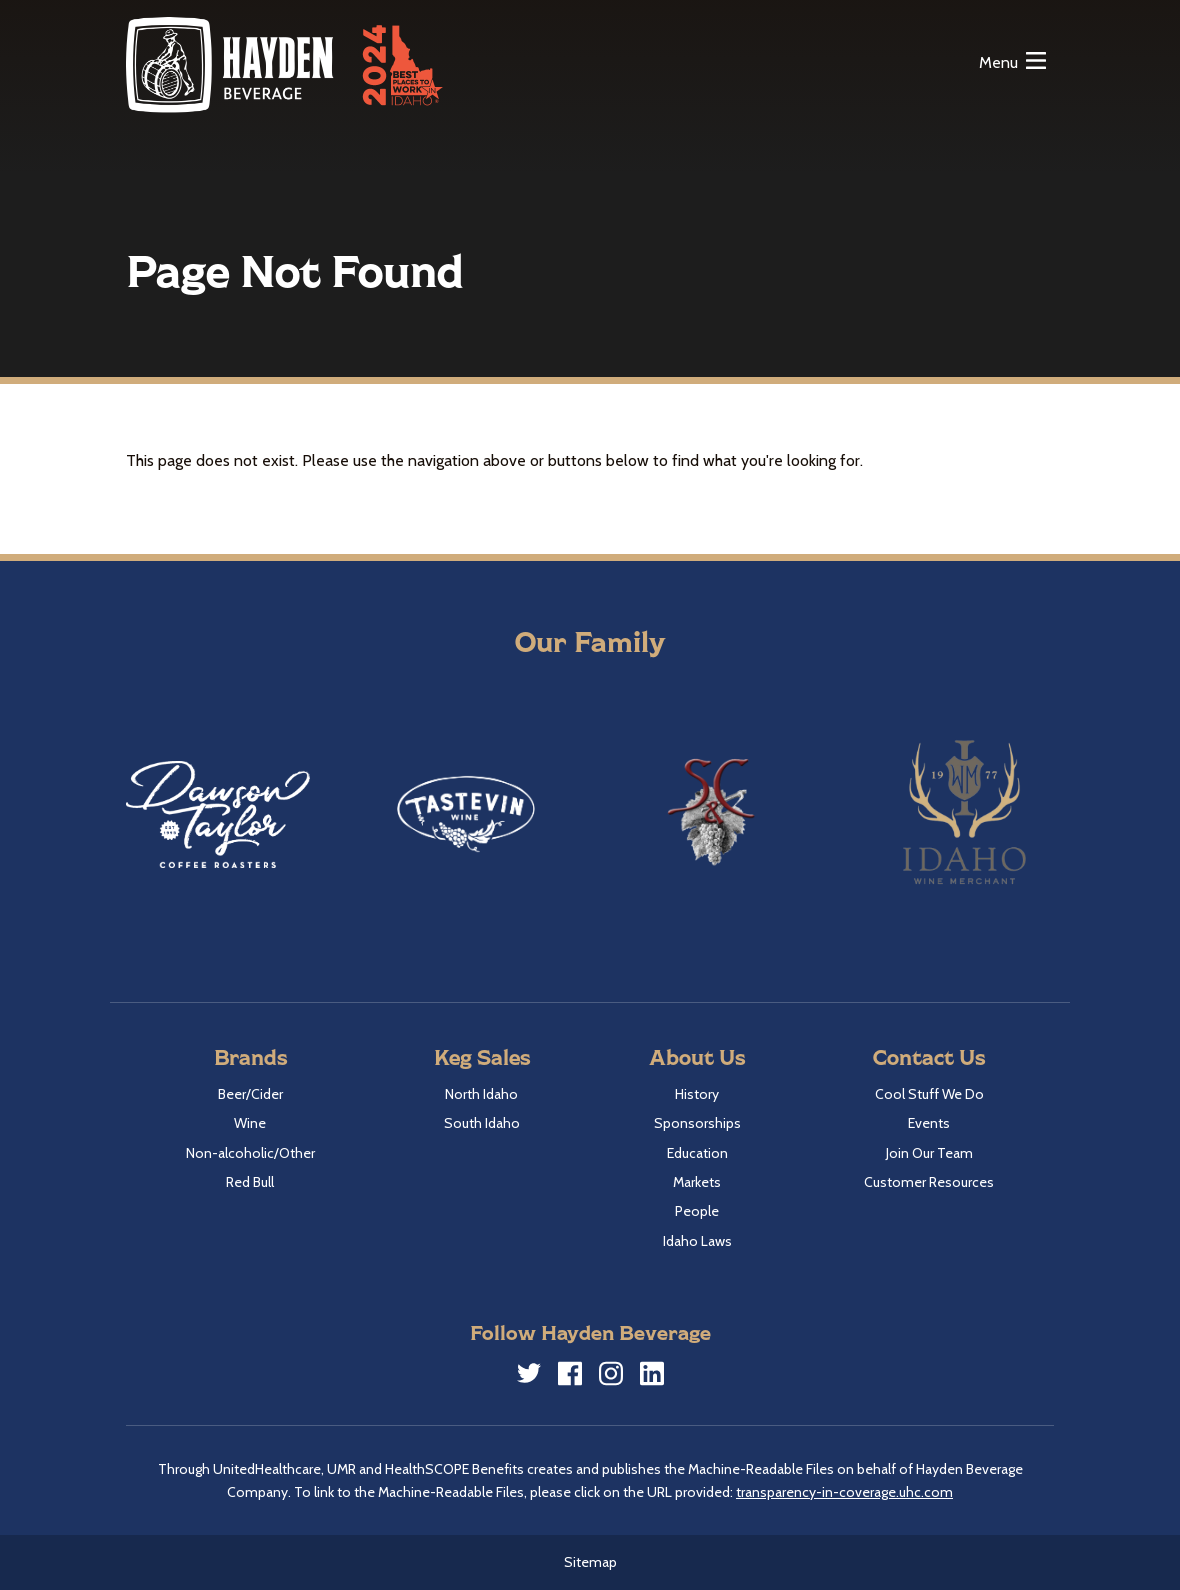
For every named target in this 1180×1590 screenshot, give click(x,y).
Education (697, 1153)
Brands (250, 1056)
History (697, 1094)
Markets (697, 1182)
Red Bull (250, 1182)
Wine (250, 1123)
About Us (697, 1056)
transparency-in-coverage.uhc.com (844, 1492)
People (697, 1211)
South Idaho (482, 1123)
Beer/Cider (250, 1094)
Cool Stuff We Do (929, 1094)
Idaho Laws (697, 1241)
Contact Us (929, 1056)
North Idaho (481, 1094)
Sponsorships (697, 1123)
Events (929, 1123)
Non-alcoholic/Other (250, 1153)
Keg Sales (482, 1056)
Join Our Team (929, 1153)
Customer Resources (929, 1182)
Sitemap (590, 1562)
